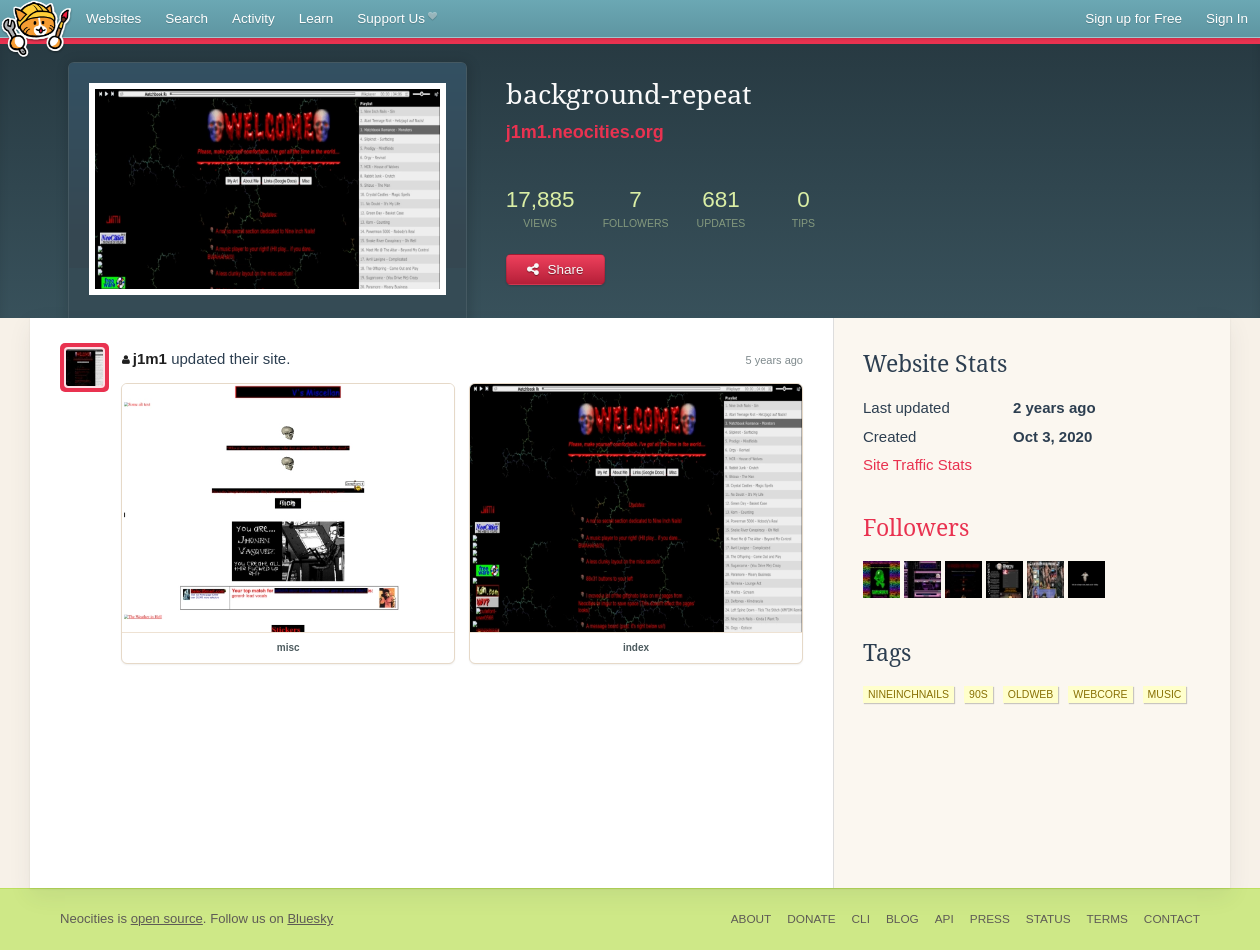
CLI (861, 919)
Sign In (1227, 18)
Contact (1172, 919)
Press (990, 919)
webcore (1100, 694)
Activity (253, 18)
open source (167, 918)
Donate (811, 919)
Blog (902, 919)
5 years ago (774, 360)
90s (978, 694)
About (751, 919)
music (1165, 694)
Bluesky (310, 918)
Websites (113, 18)
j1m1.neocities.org (585, 132)
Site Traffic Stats (917, 464)
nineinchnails (908, 694)
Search (186, 18)
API (944, 919)
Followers (916, 528)
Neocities (87, 918)
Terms (1107, 919)
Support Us (396, 19)
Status (1048, 919)
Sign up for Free (1133, 18)
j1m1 (144, 358)
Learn (316, 18)
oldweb (1031, 694)
